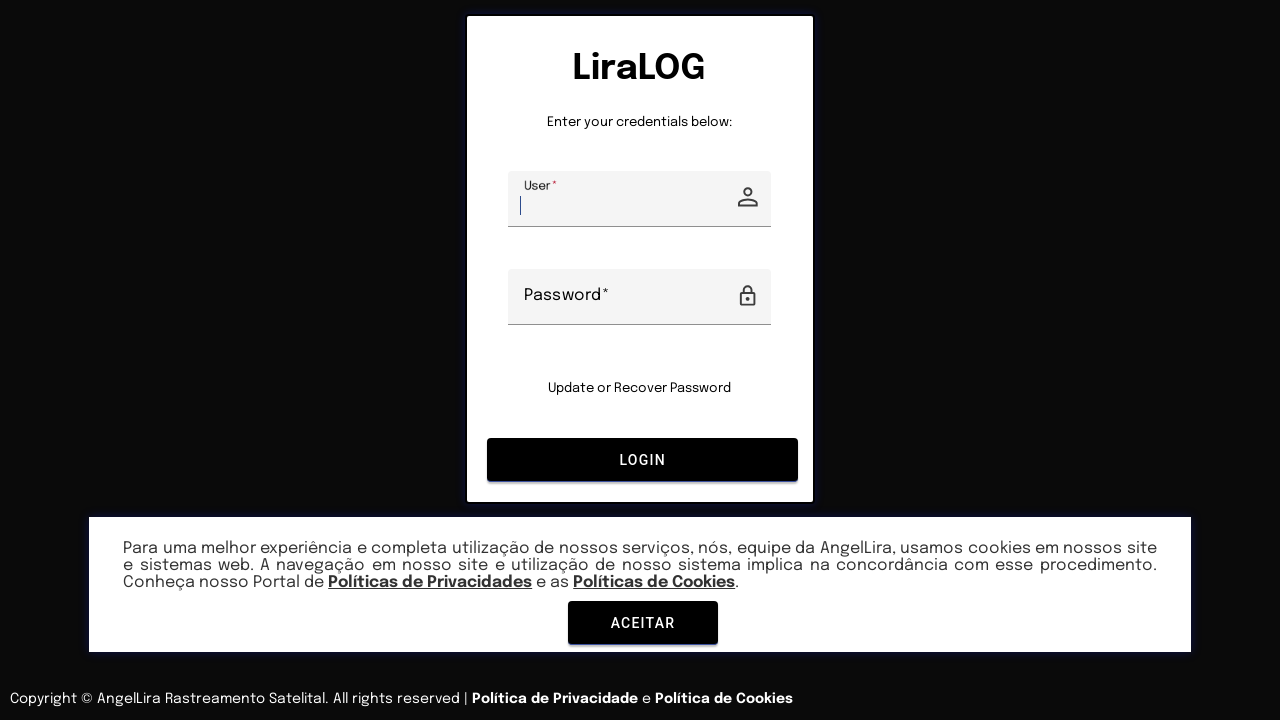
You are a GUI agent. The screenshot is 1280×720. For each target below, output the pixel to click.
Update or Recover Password (639, 388)
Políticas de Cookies (654, 582)
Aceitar (642, 623)
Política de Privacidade (555, 699)
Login (642, 459)
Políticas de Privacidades (430, 582)
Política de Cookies (724, 699)
